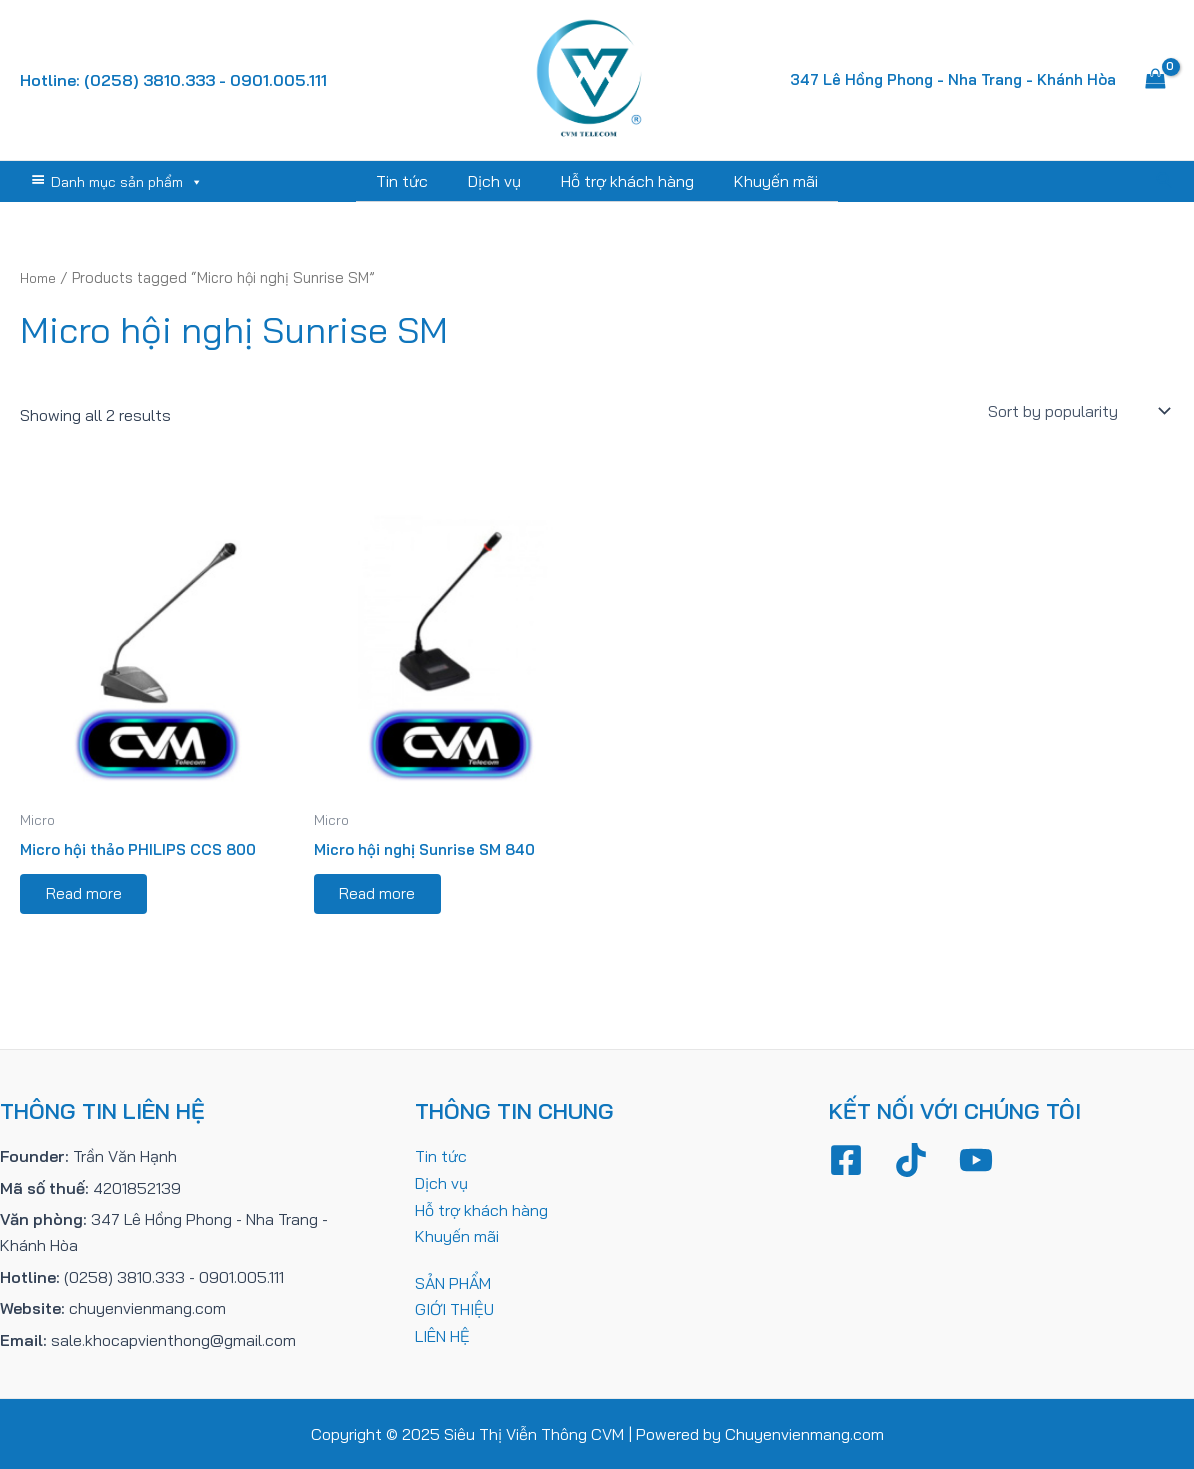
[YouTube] (976, 1161)
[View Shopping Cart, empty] (1155, 80)
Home (40, 276)
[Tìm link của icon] (1165, 181)
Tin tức (414, 181)
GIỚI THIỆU (454, 1309)
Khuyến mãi (764, 181)
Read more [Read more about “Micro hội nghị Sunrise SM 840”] (382, 898)
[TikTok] (911, 1161)
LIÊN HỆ (442, 1335)
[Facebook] (846, 1161)
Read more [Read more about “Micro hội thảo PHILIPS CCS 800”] (88, 898)
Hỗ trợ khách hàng (623, 181)
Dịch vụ (498, 181)
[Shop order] (1077, 410)
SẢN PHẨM (453, 1282)
